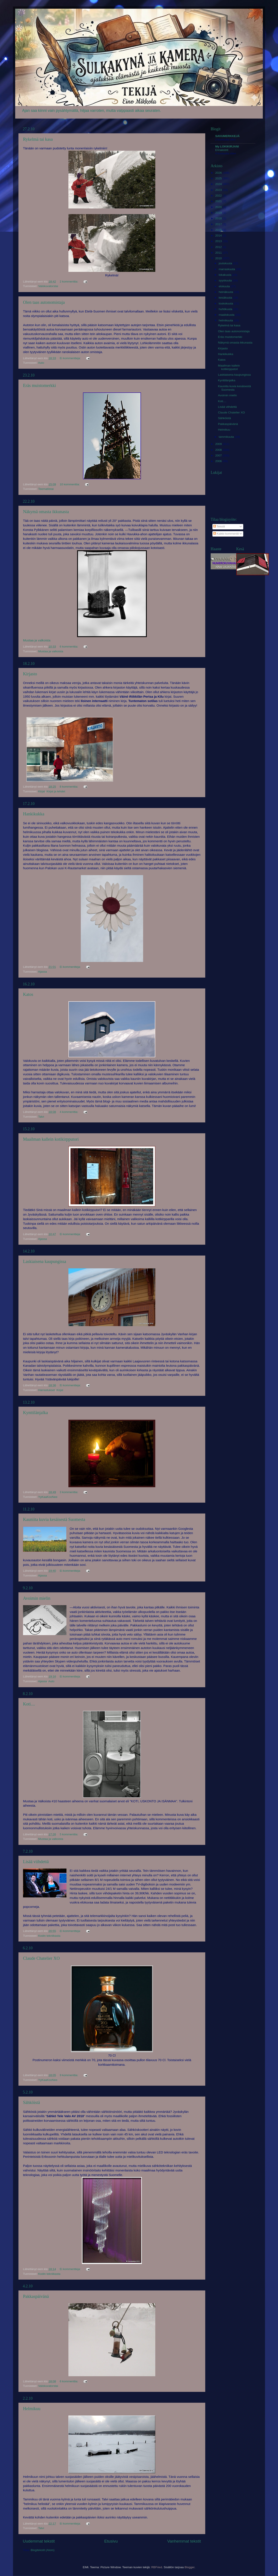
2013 (219, 241)
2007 (219, 455)
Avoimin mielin (36, 1598)
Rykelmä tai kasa (38, 139)
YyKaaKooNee (48, 1497)
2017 (219, 224)
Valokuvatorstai (48, 286)
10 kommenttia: (70, 484)
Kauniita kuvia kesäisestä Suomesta (54, 1519)
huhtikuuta (226, 309)
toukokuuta (226, 303)
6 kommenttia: (69, 646)
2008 (219, 449)
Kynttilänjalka (35, 1412)
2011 (219, 252)
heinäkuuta (226, 292)
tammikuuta (227, 436)
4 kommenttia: (69, 1112)
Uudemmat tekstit (39, 2541)
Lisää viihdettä (36, 1861)
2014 (219, 235)
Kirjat (41, 791)
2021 (219, 201)
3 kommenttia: (69, 1492)
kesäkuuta (226, 297)
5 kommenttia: (69, 1834)
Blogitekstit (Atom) (43, 2550)
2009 (219, 444)
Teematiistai (46, 489)
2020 (219, 207)
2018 (219, 218)
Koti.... (29, 1704)
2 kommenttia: (69, 281)
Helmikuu (31, 2408)
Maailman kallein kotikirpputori (51, 1139)
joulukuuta (226, 263)
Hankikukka (33, 813)
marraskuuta (227, 269)
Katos (28, 994)
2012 (219, 247)
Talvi (41, 1116)
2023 (219, 190)
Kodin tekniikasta (49, 1935)
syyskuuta (226, 280)
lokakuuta (225, 274)
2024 (219, 184)
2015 (219, 229)
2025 (219, 178)
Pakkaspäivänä (36, 2296)
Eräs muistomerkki (39, 385)
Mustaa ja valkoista (36, 640)
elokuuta (225, 286)
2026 (219, 172)
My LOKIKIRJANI (227, 146)
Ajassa (42, 971)
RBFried (156, 2567)
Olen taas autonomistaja (44, 302)
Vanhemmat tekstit (184, 2541)
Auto (41, 362)
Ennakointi (221, 150)
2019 (219, 212)
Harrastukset (46, 1390)
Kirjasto (30, 673)
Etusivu (111, 2541)
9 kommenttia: (69, 2075)
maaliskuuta (227, 314)
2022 (219, 195)
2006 (219, 461)
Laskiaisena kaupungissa (44, 1261)
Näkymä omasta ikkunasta (46, 511)
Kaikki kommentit (226, 533)
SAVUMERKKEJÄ (227, 136)
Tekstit (219, 526)
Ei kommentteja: (71, 358)
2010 (219, 258)
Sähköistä (31, 2102)
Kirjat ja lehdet (55, 791)
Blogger (189, 2567)
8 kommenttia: (69, 786)
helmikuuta (226, 320)
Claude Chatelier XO (41, 1958)
